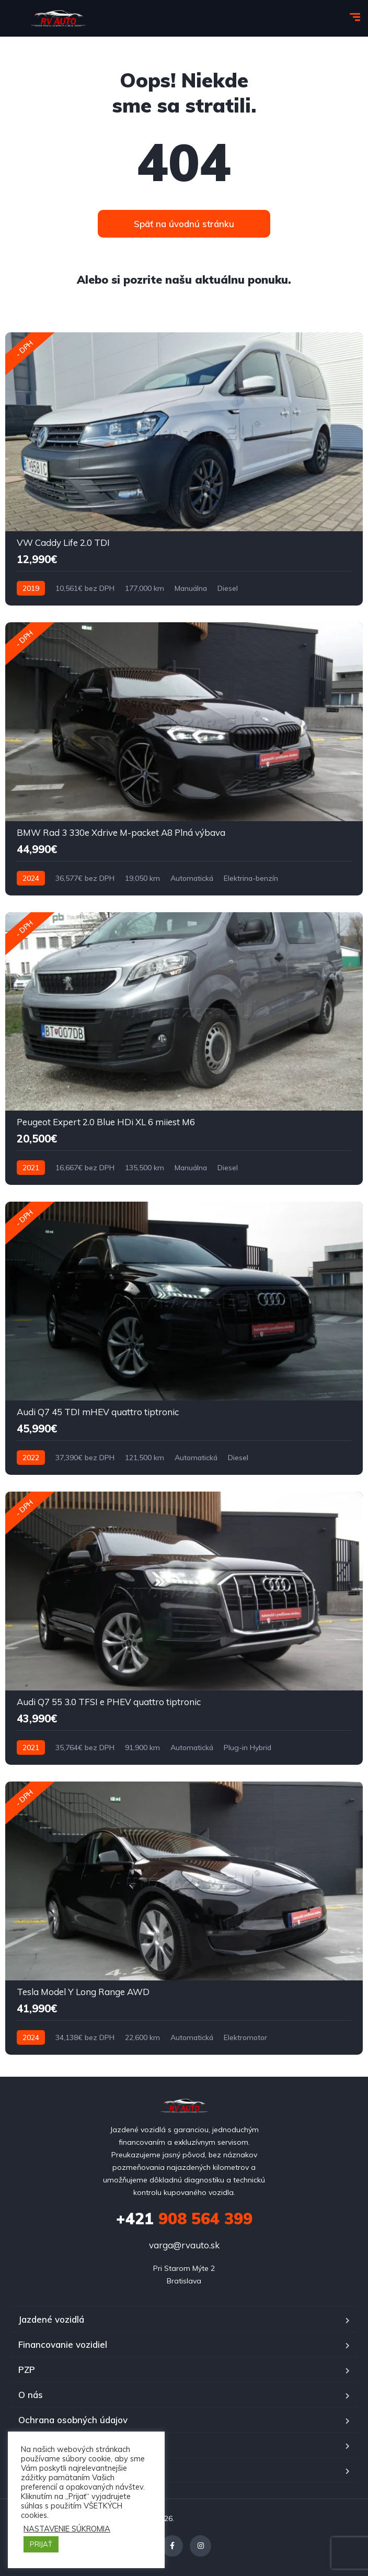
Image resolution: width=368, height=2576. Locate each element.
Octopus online (231, 2518)
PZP (26, 2369)
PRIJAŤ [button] (41, 2544)
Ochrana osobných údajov (73, 2419)
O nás (30, 2394)
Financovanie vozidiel (62, 2344)
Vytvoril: (190, 2518)
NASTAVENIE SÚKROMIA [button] (67, 2529)
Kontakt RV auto (52, 2444)
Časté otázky (45, 2470)
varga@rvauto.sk (184, 2244)
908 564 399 (184, 2218)
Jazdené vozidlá (51, 2319)
